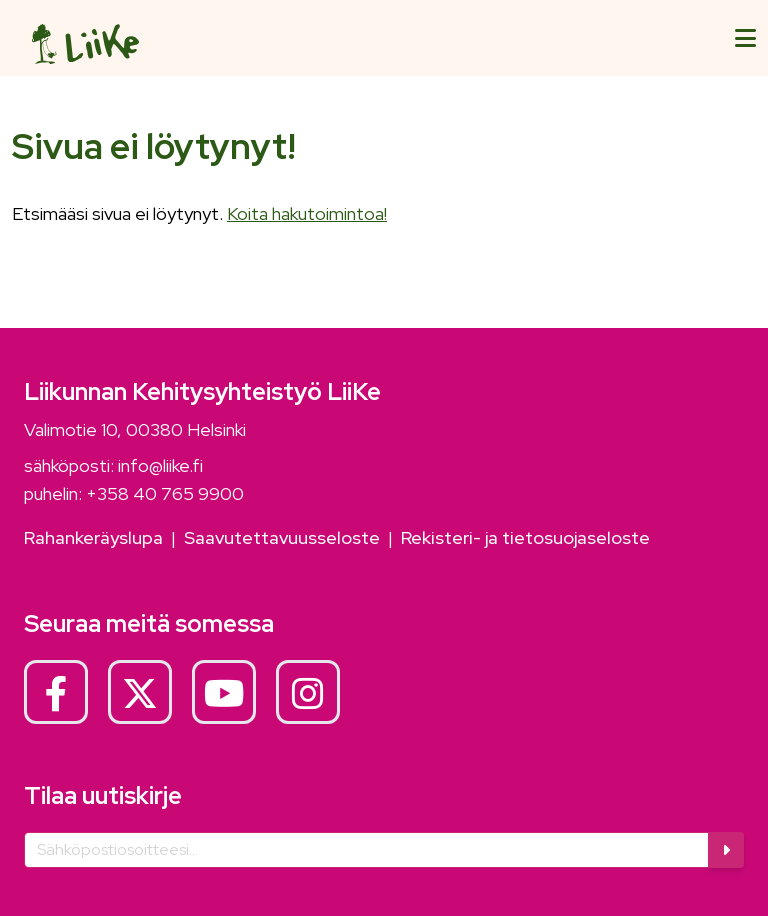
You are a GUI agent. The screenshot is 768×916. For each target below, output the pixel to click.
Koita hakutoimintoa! (307, 213)
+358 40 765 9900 (165, 493)
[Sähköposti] (367, 850)
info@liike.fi (160, 465)
